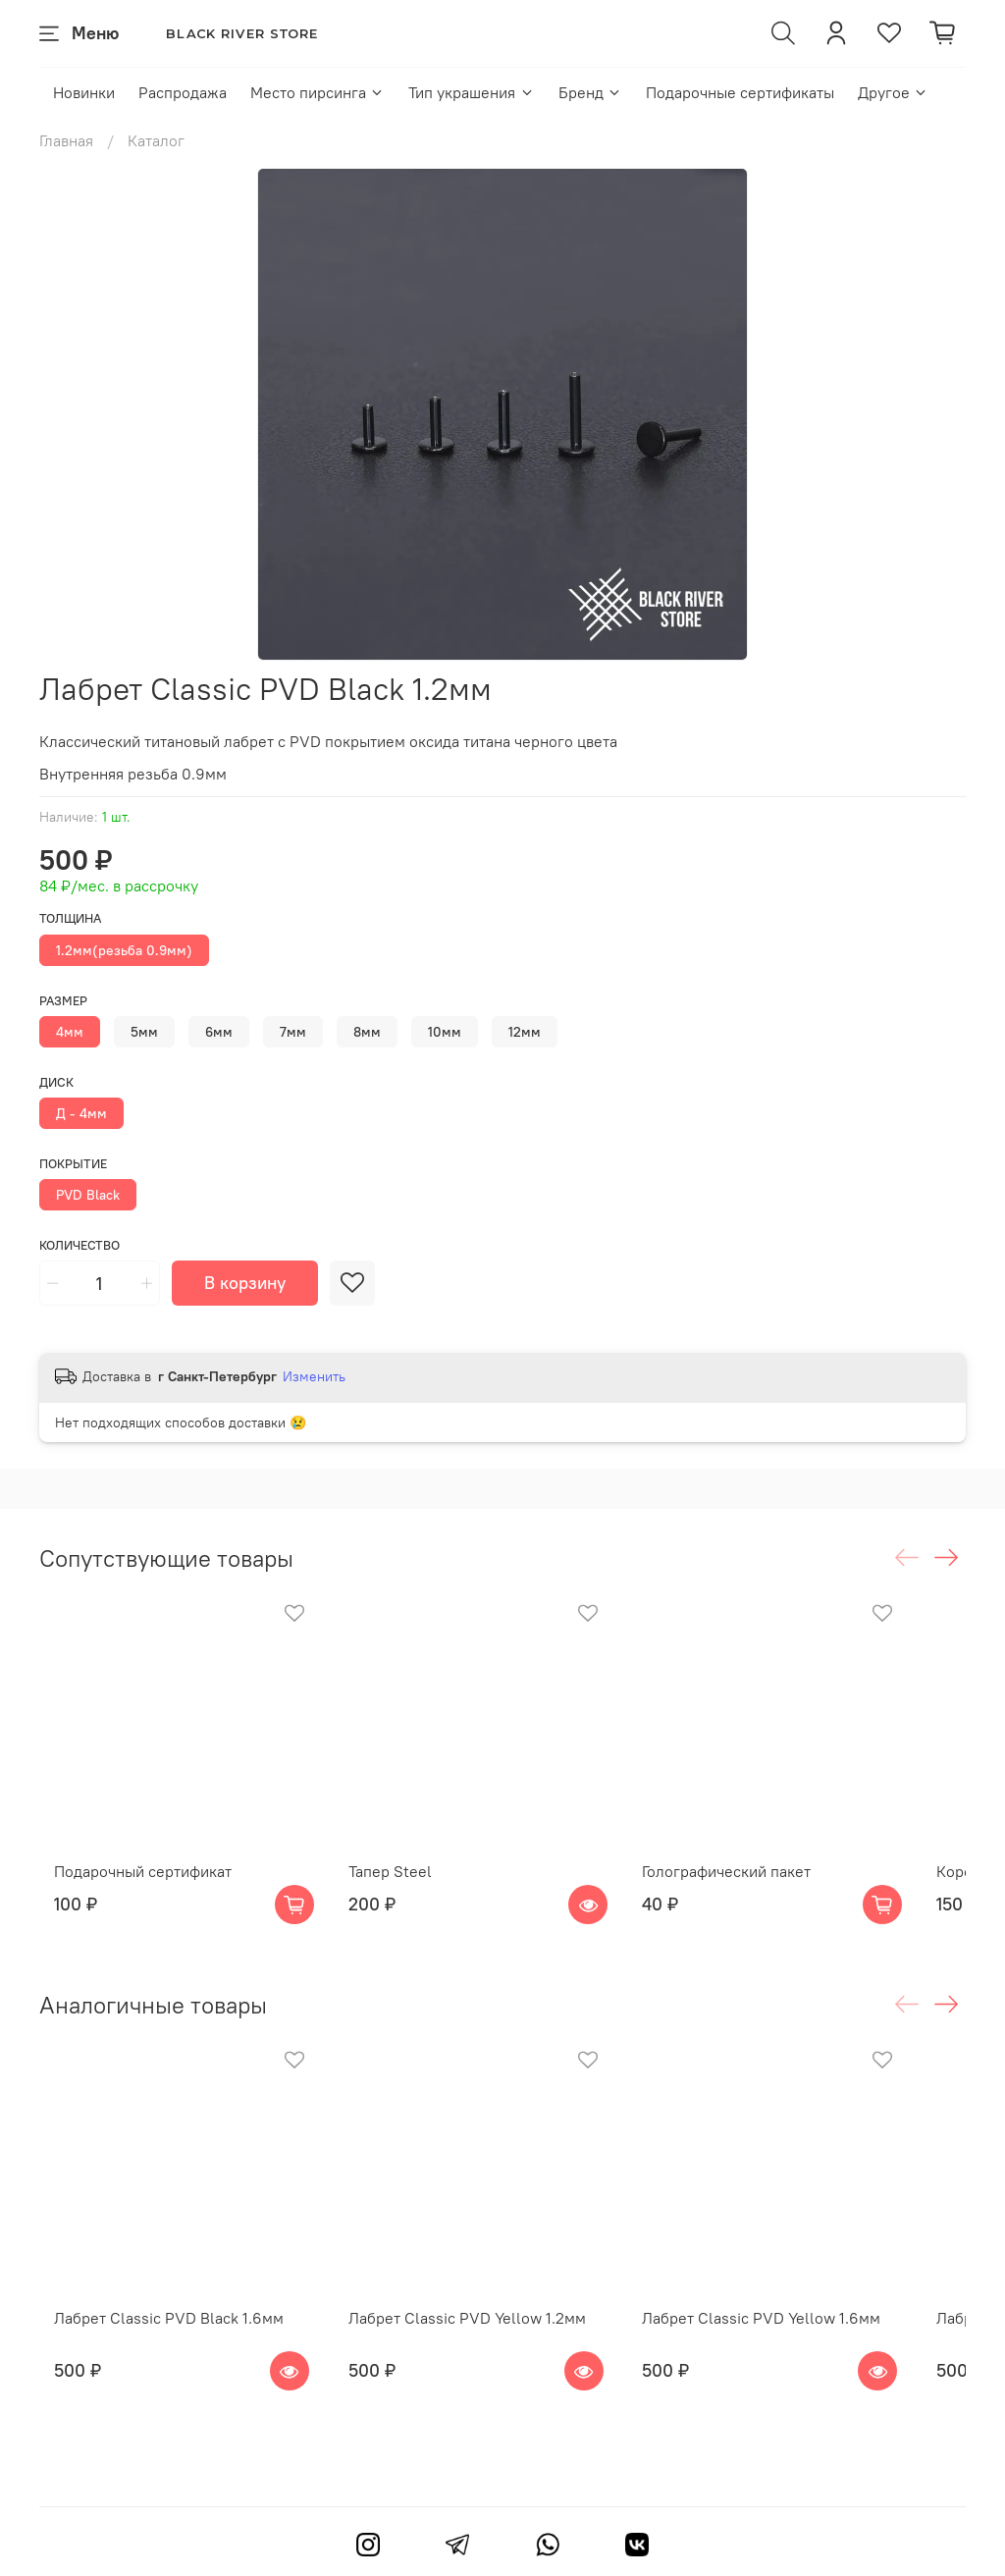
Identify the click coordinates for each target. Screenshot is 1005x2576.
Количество (79, 1245)
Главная (66, 140)
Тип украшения (471, 92)
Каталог (156, 140)
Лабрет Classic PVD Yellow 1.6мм (799, 2370)
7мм (293, 1032)
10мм (444, 1032)
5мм (144, 1032)
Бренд (590, 92)
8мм (367, 1032)
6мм (219, 1032)
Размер (63, 1000)
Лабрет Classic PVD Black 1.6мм (154, 2370)
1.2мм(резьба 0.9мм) (124, 950)
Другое (893, 92)
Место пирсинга (317, 92)
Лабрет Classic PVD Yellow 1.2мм (478, 2370)
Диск (56, 1082)
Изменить (314, 1376)
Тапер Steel (401, 1897)
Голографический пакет (764, 1897)
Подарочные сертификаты (740, 92)
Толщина (70, 918)
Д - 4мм (81, 1113)
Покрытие (73, 1163)
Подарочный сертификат (128, 1897)
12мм (524, 1032)
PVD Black (88, 1195)
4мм (69, 1032)
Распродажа (182, 92)
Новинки (84, 92)
